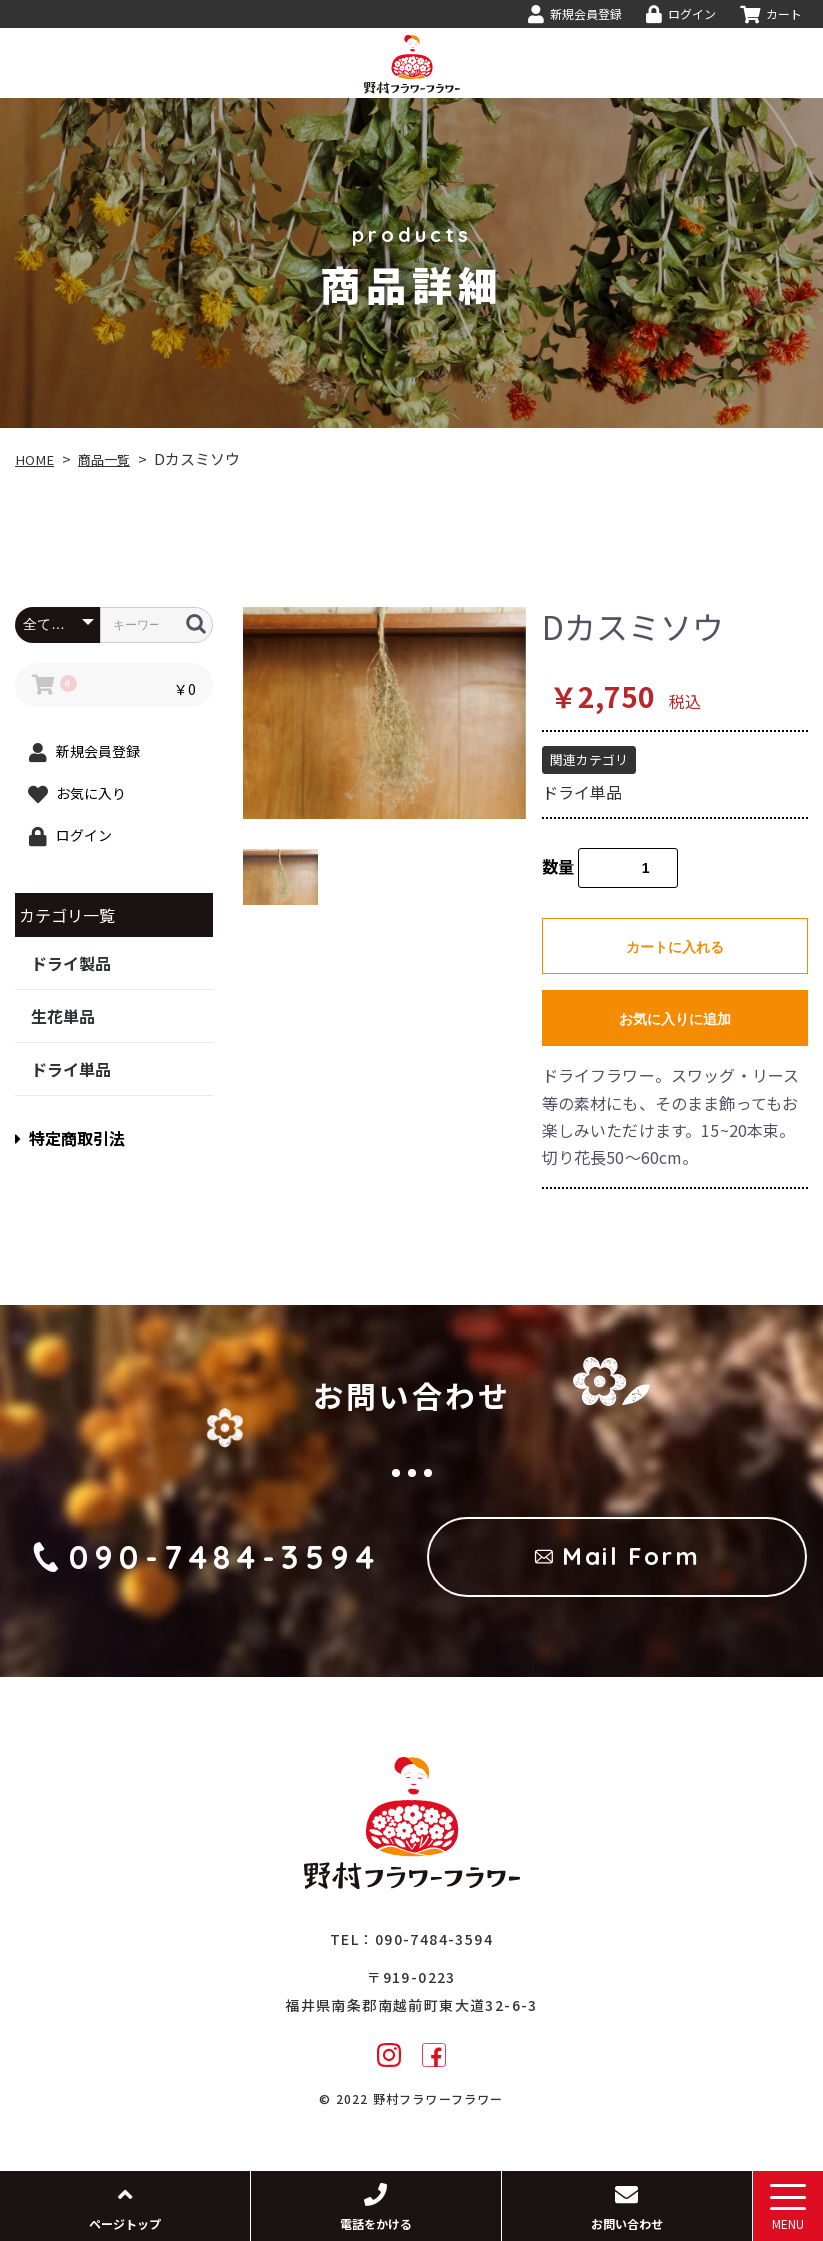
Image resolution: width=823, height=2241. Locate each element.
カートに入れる (675, 947)
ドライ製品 (71, 963)
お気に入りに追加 (675, 1019)
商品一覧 (114, 458)
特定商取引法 (70, 1138)
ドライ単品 (71, 1069)
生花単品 (63, 1016)
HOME (37, 458)
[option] (384, 713)
